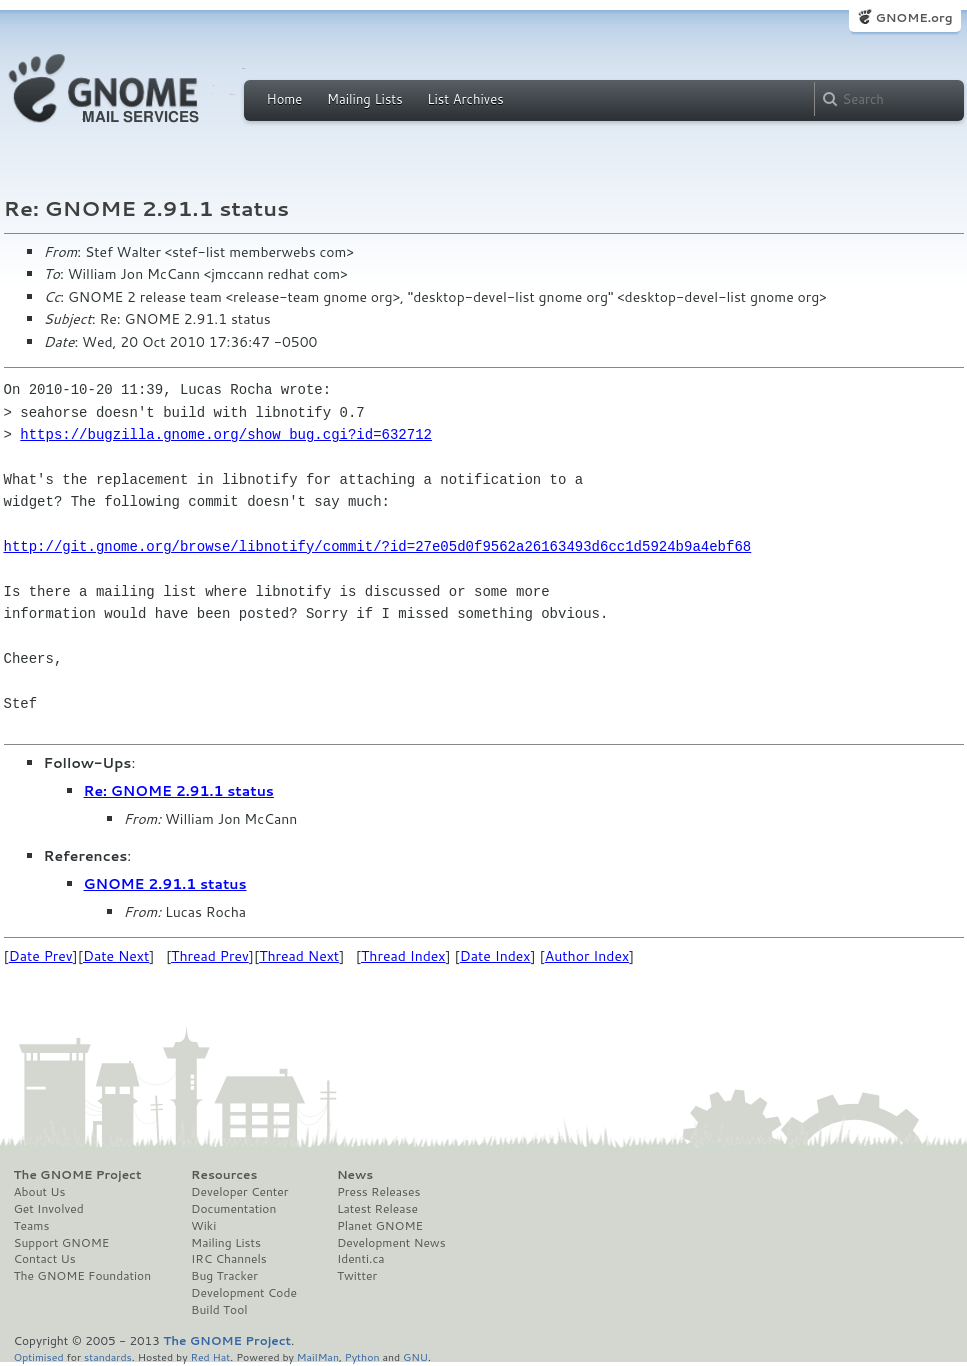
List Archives (465, 99)
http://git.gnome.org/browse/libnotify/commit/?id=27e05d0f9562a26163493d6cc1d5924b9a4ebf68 (378, 546)
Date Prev (41, 956)
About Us (40, 1192)
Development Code (244, 1293)
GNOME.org (913, 17)
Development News (391, 1243)
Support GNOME (62, 1243)
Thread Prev (210, 956)
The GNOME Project (78, 1175)
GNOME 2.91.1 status (165, 884)
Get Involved (49, 1209)
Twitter (357, 1276)
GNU (415, 1356)
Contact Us (45, 1259)
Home (285, 99)
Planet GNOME (380, 1226)
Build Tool (219, 1310)
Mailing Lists (365, 99)
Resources (224, 1175)
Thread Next (299, 956)
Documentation (233, 1209)
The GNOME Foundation (83, 1276)
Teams (32, 1226)
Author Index (587, 956)
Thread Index (403, 956)
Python (362, 1356)
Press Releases (378, 1192)
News (355, 1175)
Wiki (203, 1226)
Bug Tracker (224, 1276)
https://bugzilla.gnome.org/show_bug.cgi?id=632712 (226, 434)
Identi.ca (361, 1259)
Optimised (39, 1356)
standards (108, 1356)
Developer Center (239, 1192)
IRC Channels (229, 1259)
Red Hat (210, 1356)
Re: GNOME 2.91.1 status (179, 791)
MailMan (318, 1356)
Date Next (116, 956)
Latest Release (377, 1209)
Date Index (495, 956)
